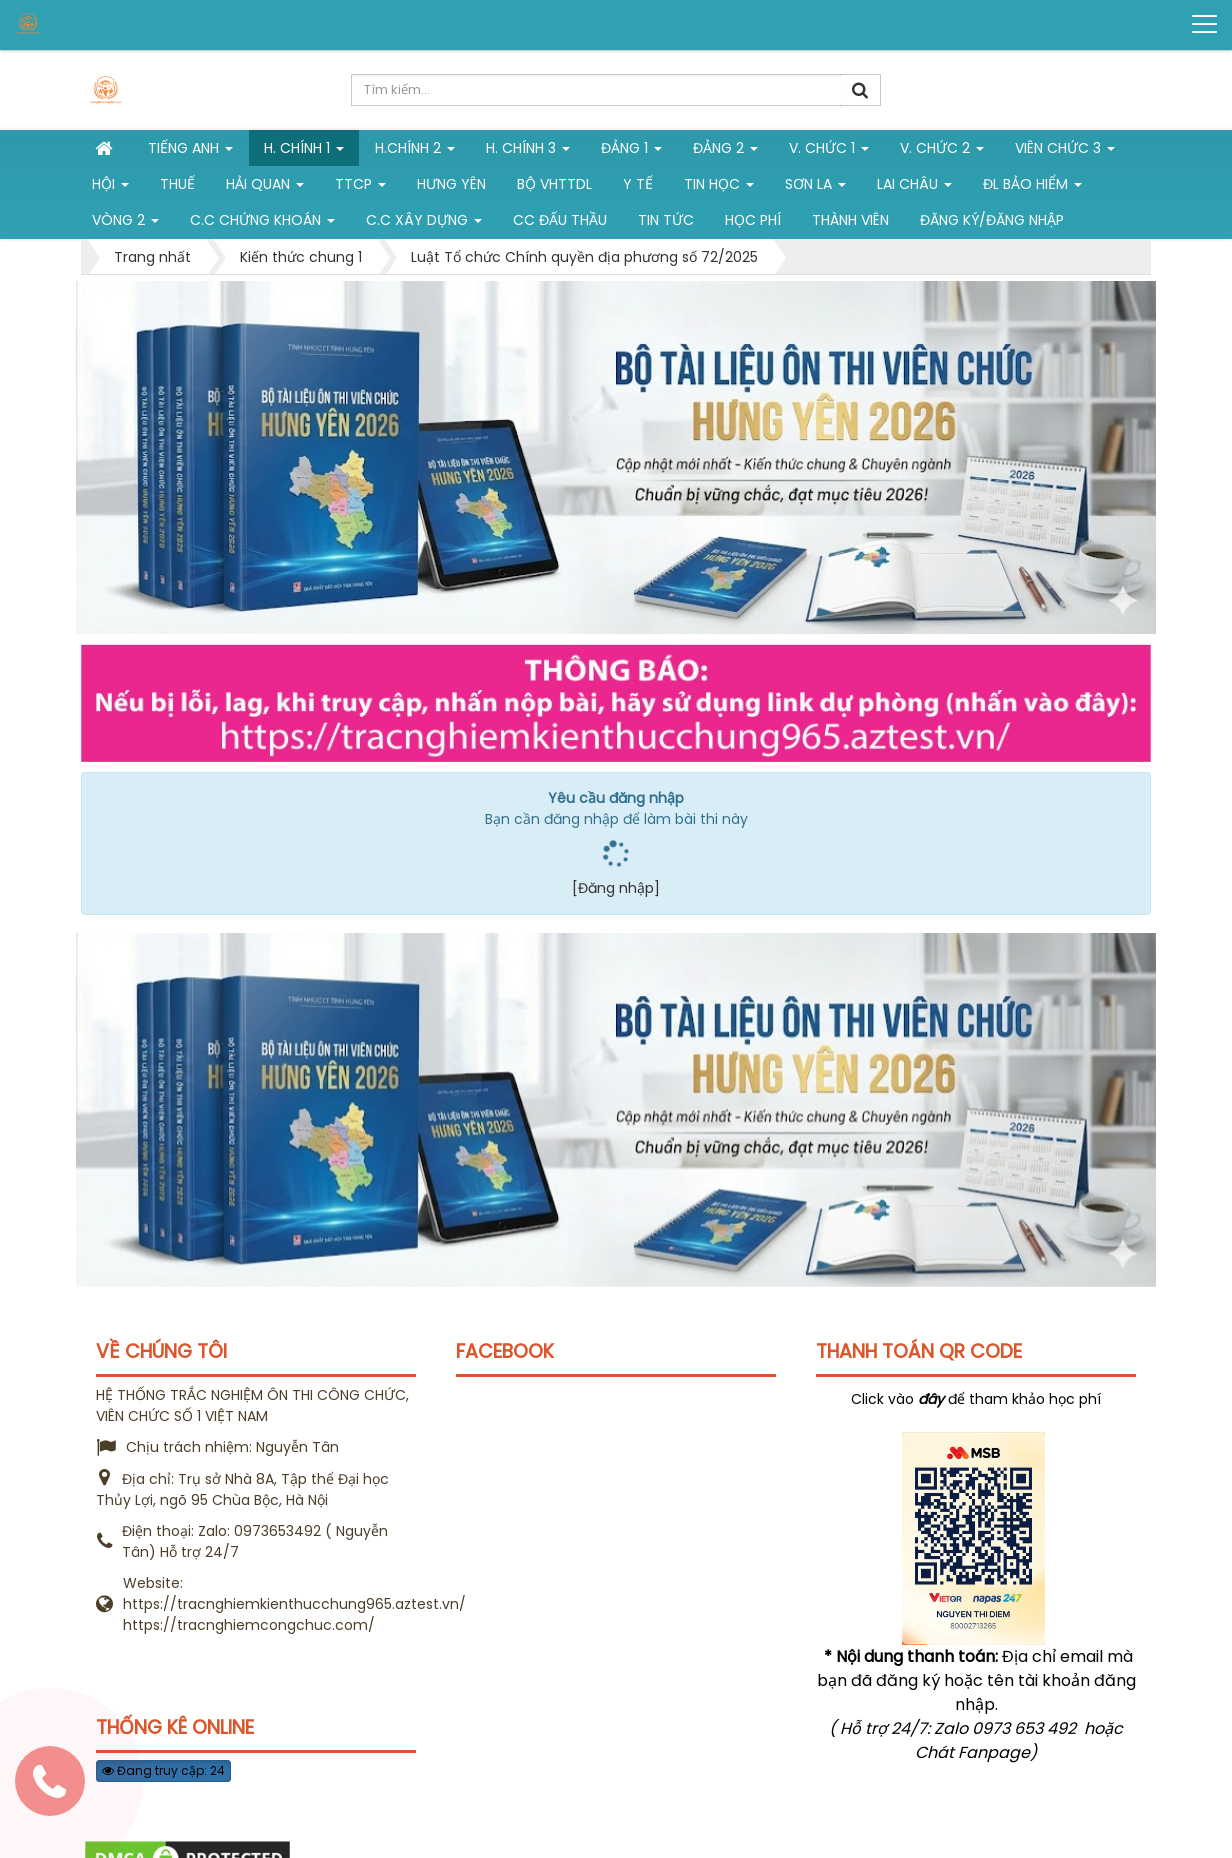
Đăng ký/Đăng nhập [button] (992, 220)
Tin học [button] (719, 188)
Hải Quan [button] (265, 188)
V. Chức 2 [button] (942, 152)
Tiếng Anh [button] (190, 152)
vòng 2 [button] (125, 224)
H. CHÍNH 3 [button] (528, 152)
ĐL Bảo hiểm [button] (1032, 188)
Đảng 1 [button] (631, 152)
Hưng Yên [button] (451, 184)
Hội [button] (110, 188)
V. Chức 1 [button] (829, 152)
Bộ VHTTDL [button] (554, 184)
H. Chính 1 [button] (304, 152)
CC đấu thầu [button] (560, 220)
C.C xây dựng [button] (424, 224)
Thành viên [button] (850, 220)
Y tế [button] (638, 184)
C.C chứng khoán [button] (262, 224)
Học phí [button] (753, 220)
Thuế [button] (177, 184)
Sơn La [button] (815, 188)
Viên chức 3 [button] (1065, 152)
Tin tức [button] (666, 220)
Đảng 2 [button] (725, 152)
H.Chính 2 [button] (415, 152)
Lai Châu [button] (914, 188)
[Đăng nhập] (616, 888)
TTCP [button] (360, 188)
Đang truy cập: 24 (163, 1770)
